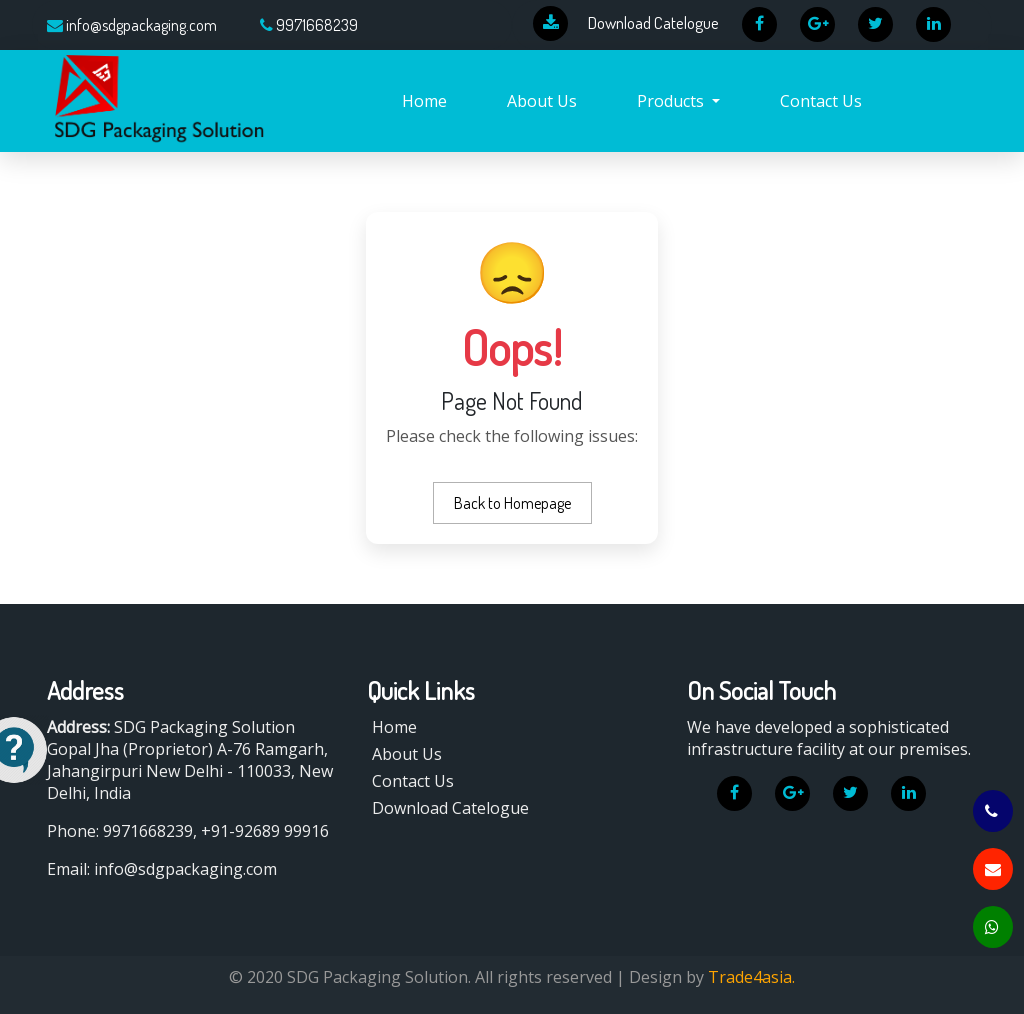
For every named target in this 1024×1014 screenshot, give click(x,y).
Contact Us (821, 101)
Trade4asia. (751, 977)
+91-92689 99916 (265, 831)
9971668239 (317, 25)
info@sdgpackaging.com (141, 25)
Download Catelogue (450, 808)
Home (424, 101)
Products (672, 101)
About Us (542, 101)
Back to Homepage (512, 503)
